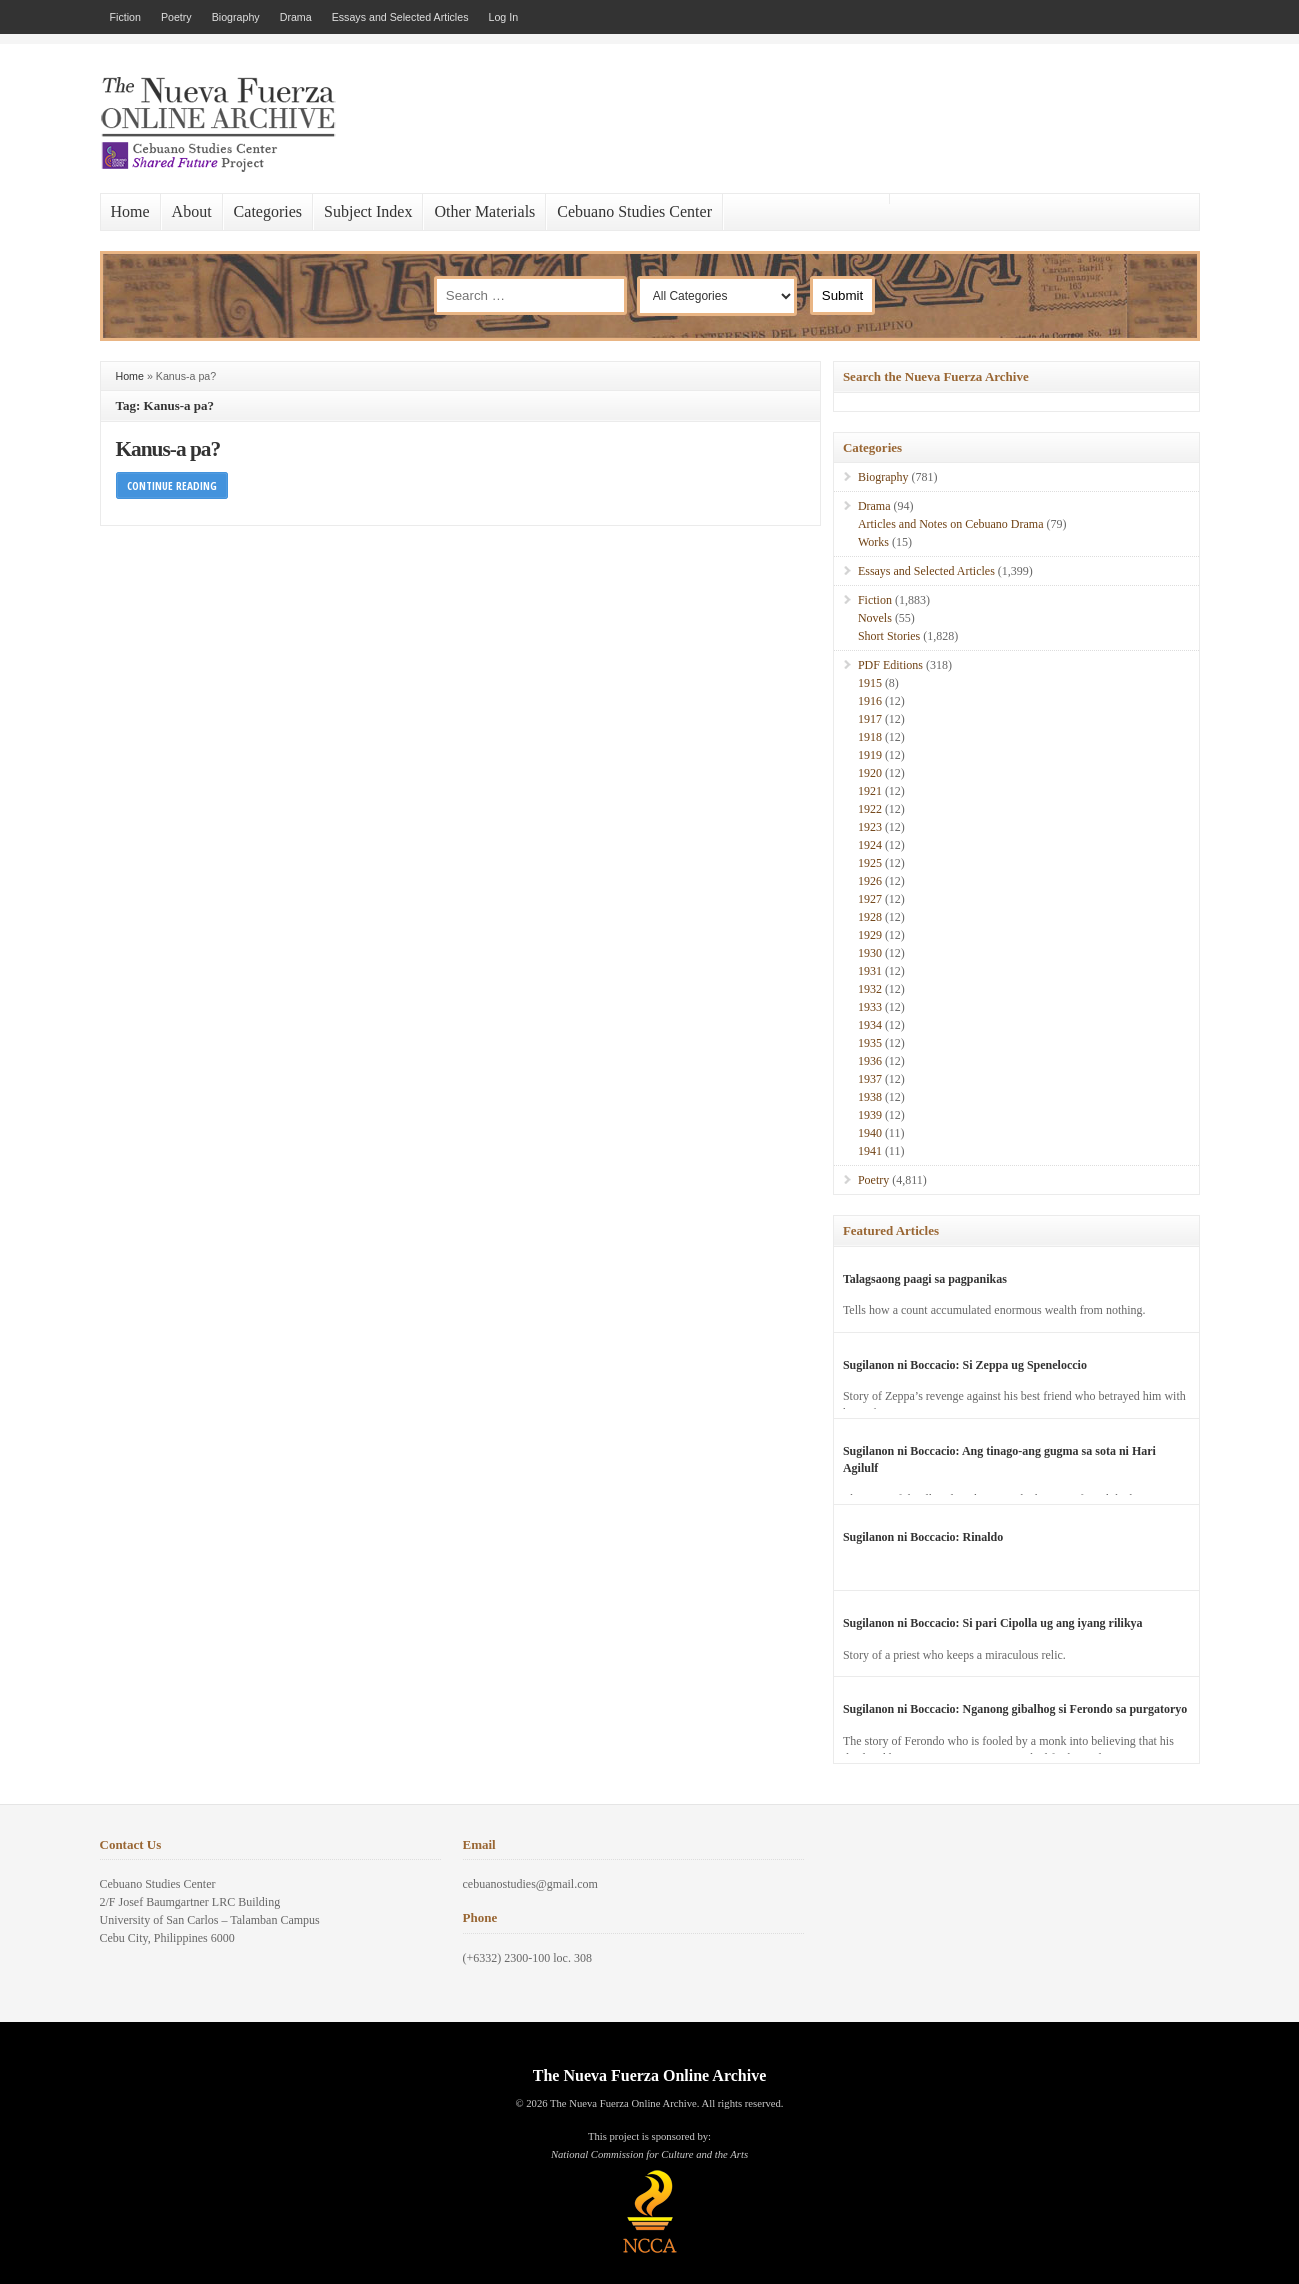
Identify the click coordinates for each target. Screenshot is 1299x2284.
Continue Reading (172, 485)
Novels (875, 618)
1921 (870, 791)
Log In (504, 17)
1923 (870, 827)
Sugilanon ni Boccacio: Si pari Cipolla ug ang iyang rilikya (993, 1623)
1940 (870, 1133)
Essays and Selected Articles (400, 17)
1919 (870, 755)
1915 (870, 683)
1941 (870, 1151)
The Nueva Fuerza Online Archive (649, 2075)
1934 (870, 1025)
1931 (870, 971)
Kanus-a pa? (168, 449)
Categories (268, 211)
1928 (870, 917)
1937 (870, 1079)
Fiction (125, 17)
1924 (870, 845)
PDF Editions (890, 665)
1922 (870, 809)
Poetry (176, 17)
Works (873, 542)
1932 (870, 989)
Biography (236, 17)
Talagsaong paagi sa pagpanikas (925, 1279)
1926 (870, 881)
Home (130, 211)
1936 (870, 1061)
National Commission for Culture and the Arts (649, 2154)
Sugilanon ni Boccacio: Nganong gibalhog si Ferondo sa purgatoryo (1015, 1709)
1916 (870, 701)
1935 (870, 1043)
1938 (870, 1097)
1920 (870, 773)
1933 (870, 1007)
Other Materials (484, 211)
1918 (870, 737)
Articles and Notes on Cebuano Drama (951, 524)
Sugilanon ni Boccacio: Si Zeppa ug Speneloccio (965, 1365)
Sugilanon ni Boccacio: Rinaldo (923, 1537)
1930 (870, 953)
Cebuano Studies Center (634, 211)
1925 (870, 863)
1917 (870, 719)
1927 (870, 899)
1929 (870, 935)
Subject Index (368, 211)
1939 (870, 1115)
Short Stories (889, 636)
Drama (296, 17)
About (192, 211)
